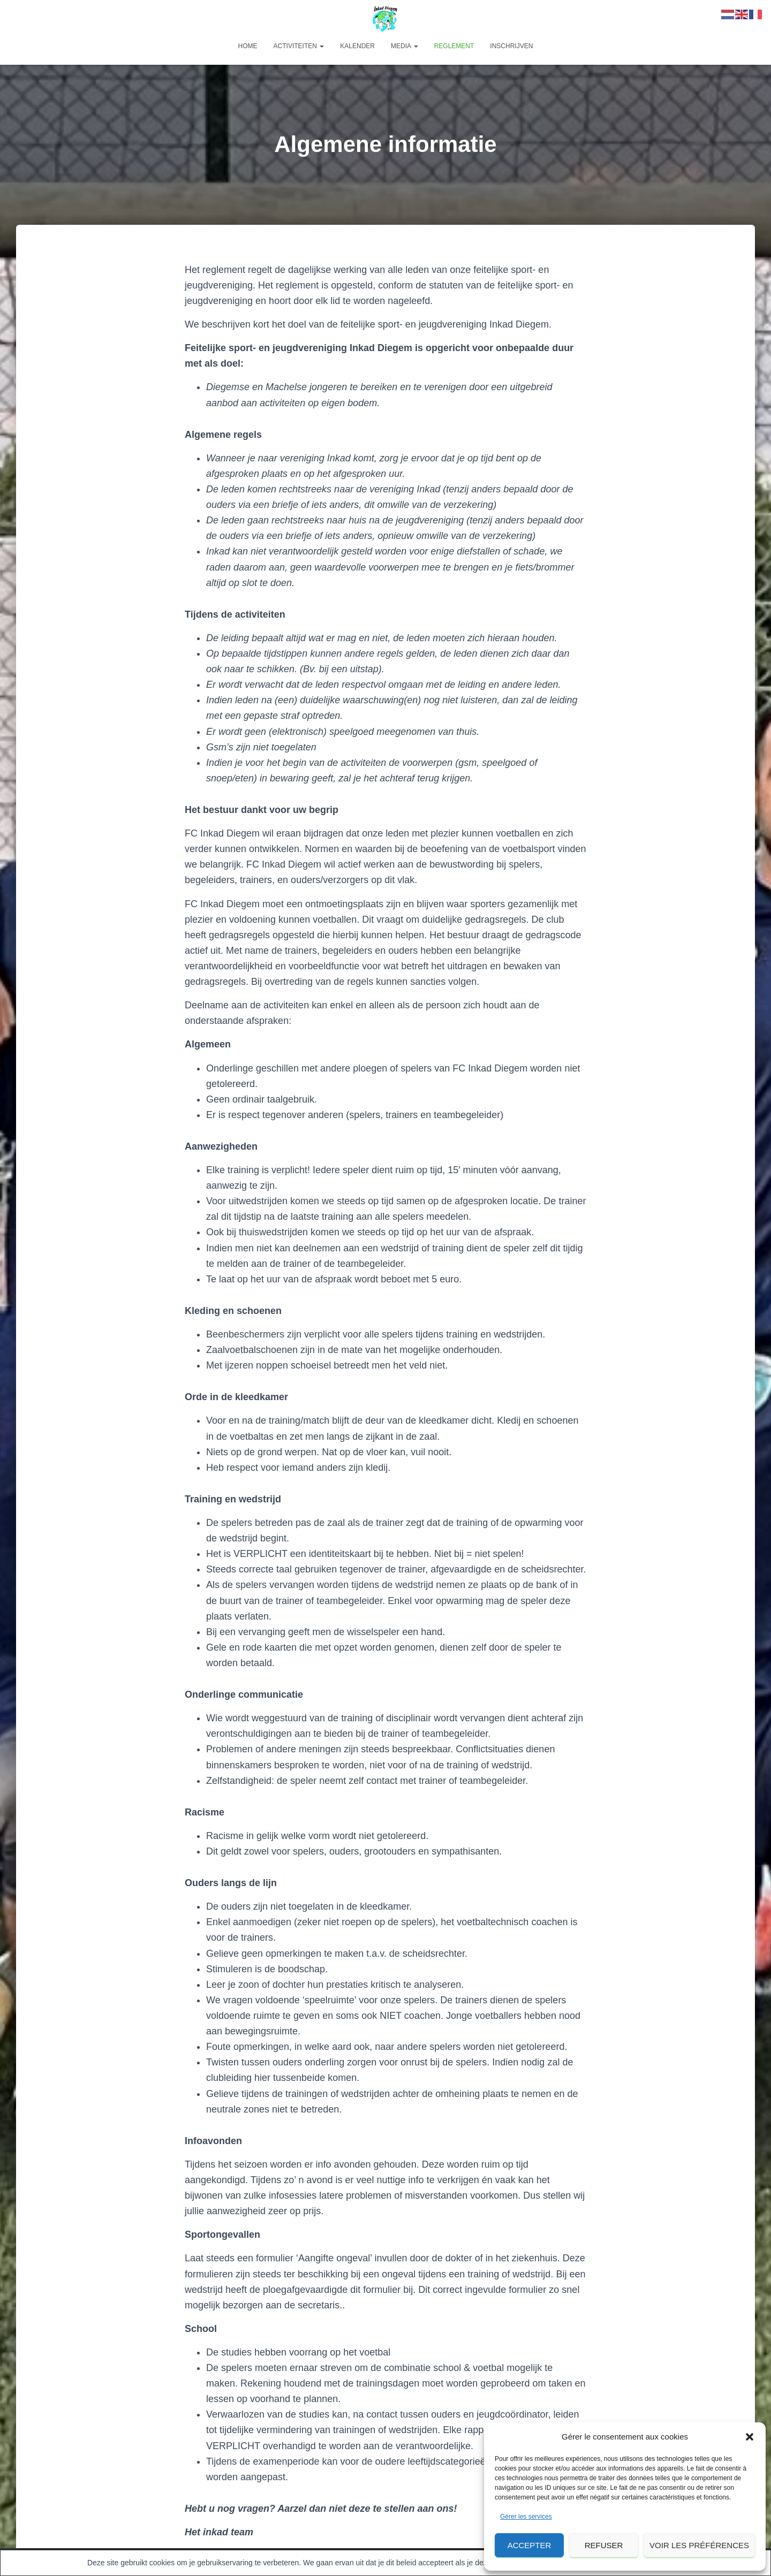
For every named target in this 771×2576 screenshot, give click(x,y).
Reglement (454, 46)
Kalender (357, 46)
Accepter (529, 2545)
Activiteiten (299, 46)
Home (248, 46)
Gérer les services (526, 2516)
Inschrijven (511, 46)
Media (404, 46)
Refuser (604, 2545)
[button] (749, 2436)
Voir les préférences (699, 2545)
